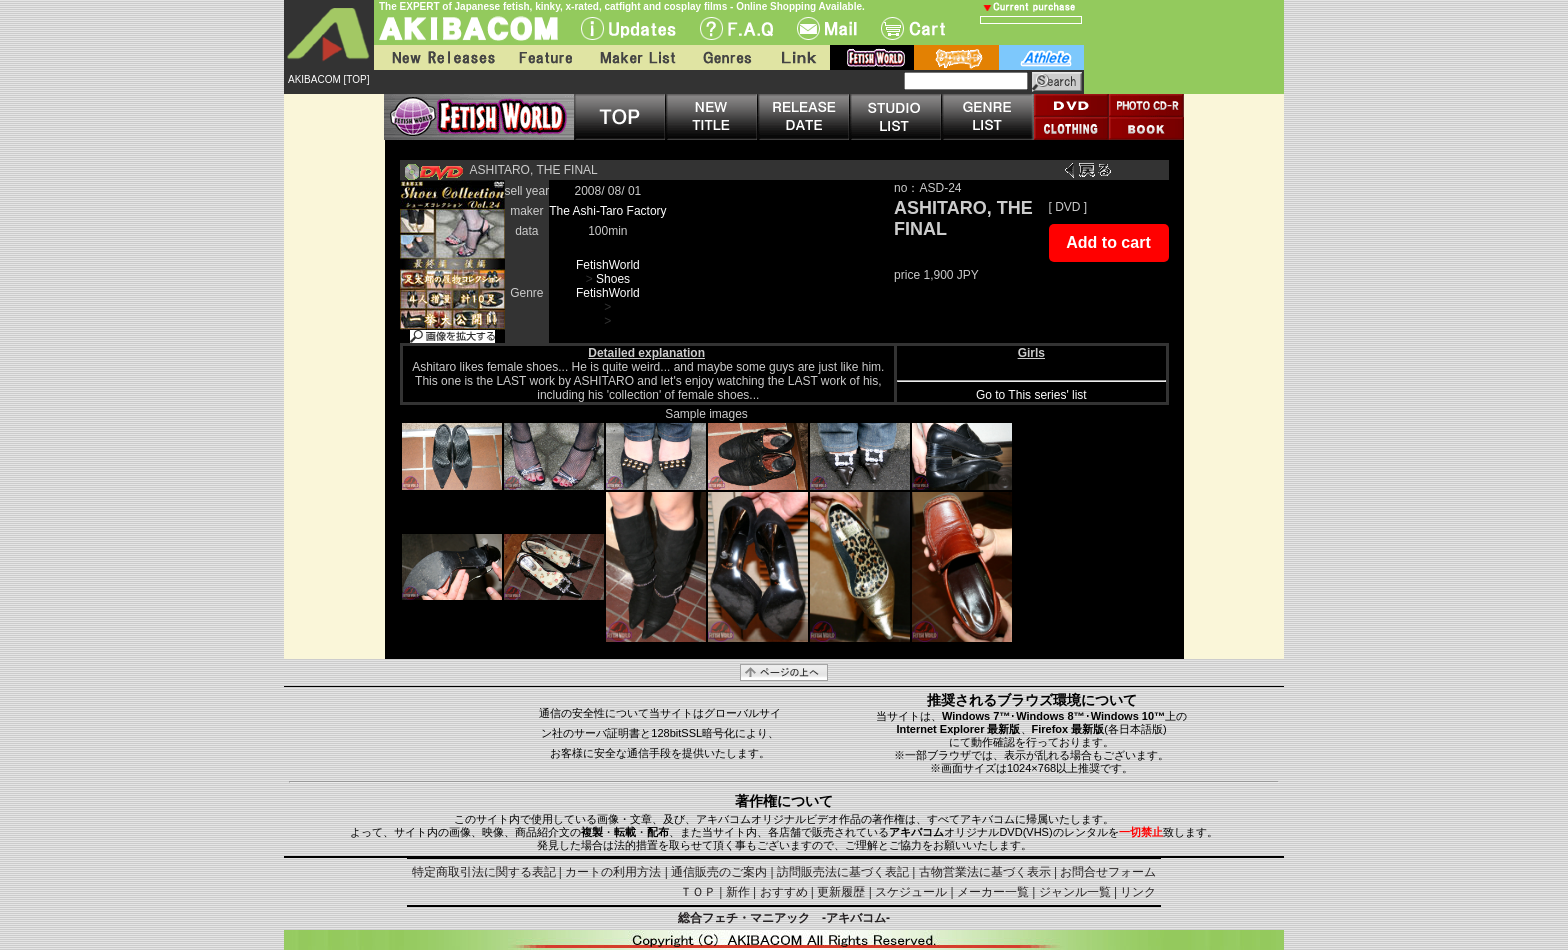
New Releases (439, 57)
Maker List (637, 57)
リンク (1138, 892)
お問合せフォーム (1108, 872)
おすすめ (784, 892)
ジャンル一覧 (1075, 892)
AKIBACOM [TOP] (329, 79)
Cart (913, 28)
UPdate (628, 28)
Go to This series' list (1031, 395)
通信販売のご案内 (719, 872)
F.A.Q (736, 28)
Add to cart (1108, 242)
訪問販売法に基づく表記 (843, 872)
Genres (726, 57)
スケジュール (911, 892)
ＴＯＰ (698, 892)
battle (956, 57)
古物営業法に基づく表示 (985, 872)
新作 (738, 892)
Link (797, 57)
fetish (872, 57)
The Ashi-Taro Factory (607, 211)
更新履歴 (841, 892)
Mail (827, 28)
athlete (1041, 57)
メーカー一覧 (993, 892)
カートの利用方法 (613, 872)
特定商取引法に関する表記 (484, 872)
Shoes (613, 279)
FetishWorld (608, 265)
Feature (545, 57)
